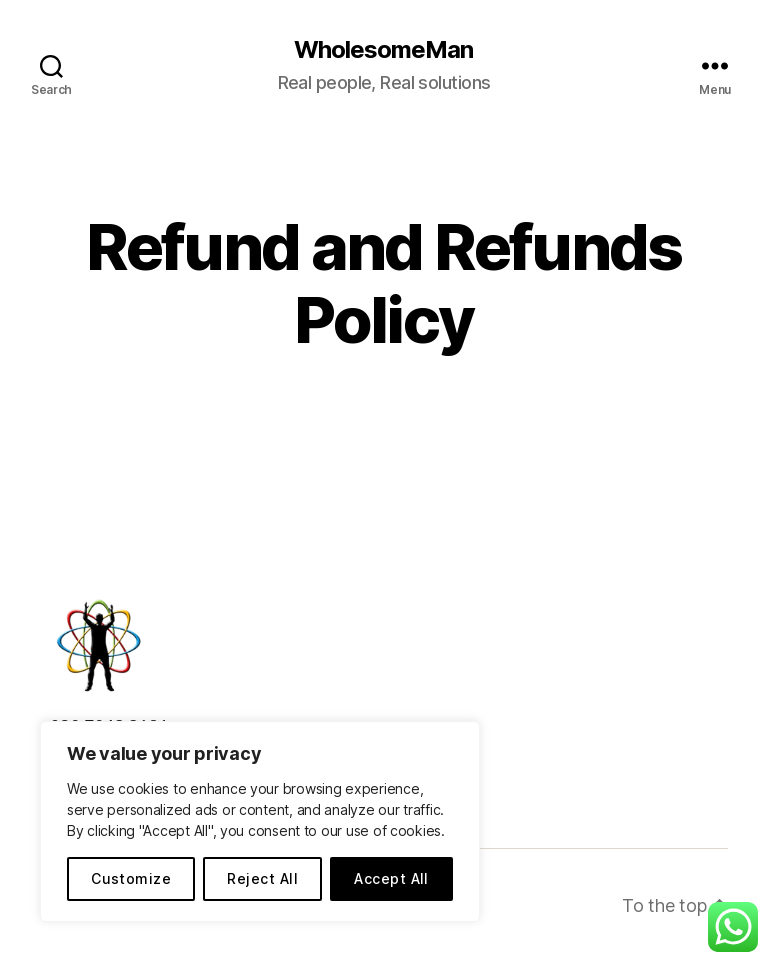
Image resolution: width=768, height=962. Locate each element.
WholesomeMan (383, 50)
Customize (131, 878)
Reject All (262, 878)
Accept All (391, 878)
